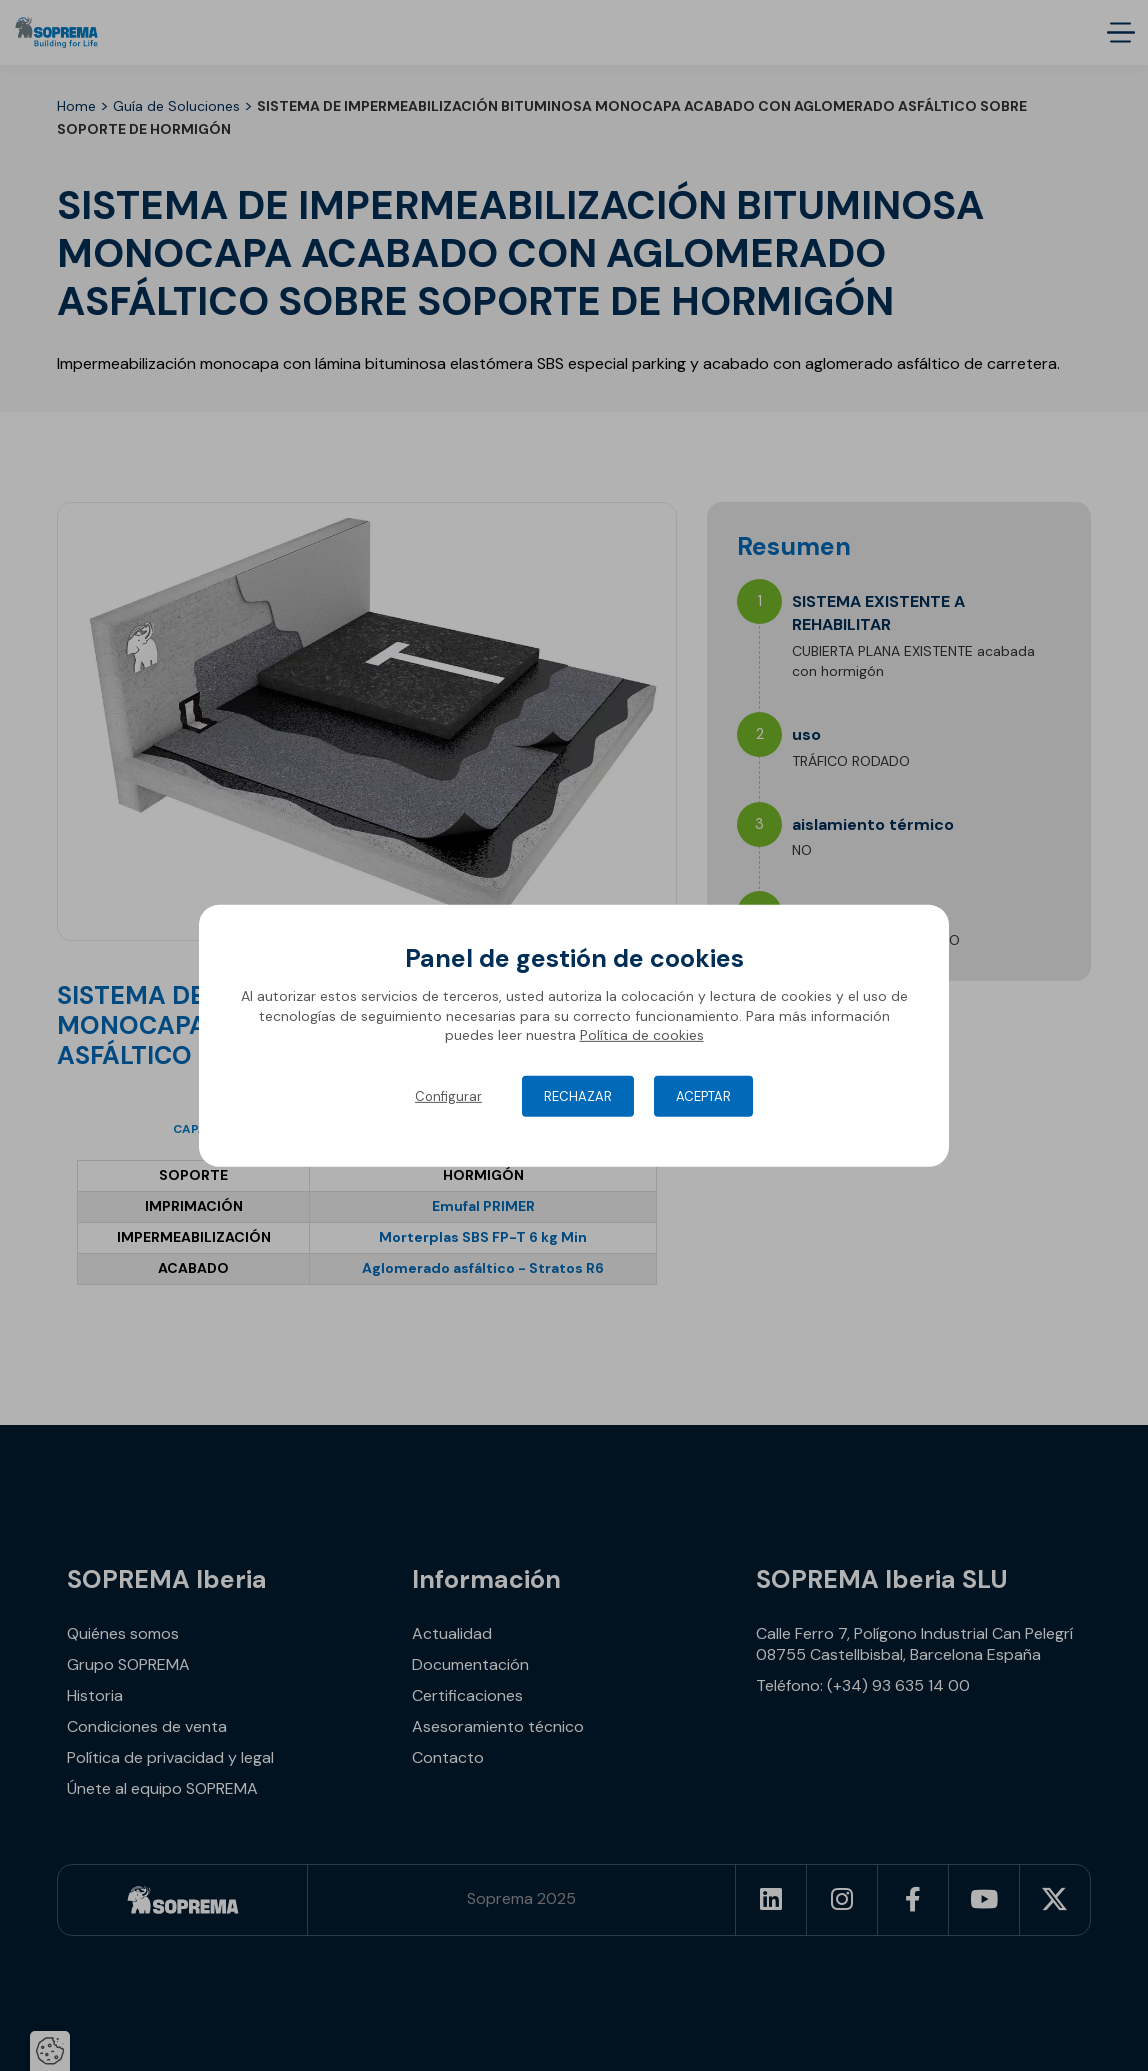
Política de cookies (642, 1035)
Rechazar (578, 1096)
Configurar (448, 1096)
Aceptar (703, 1096)
